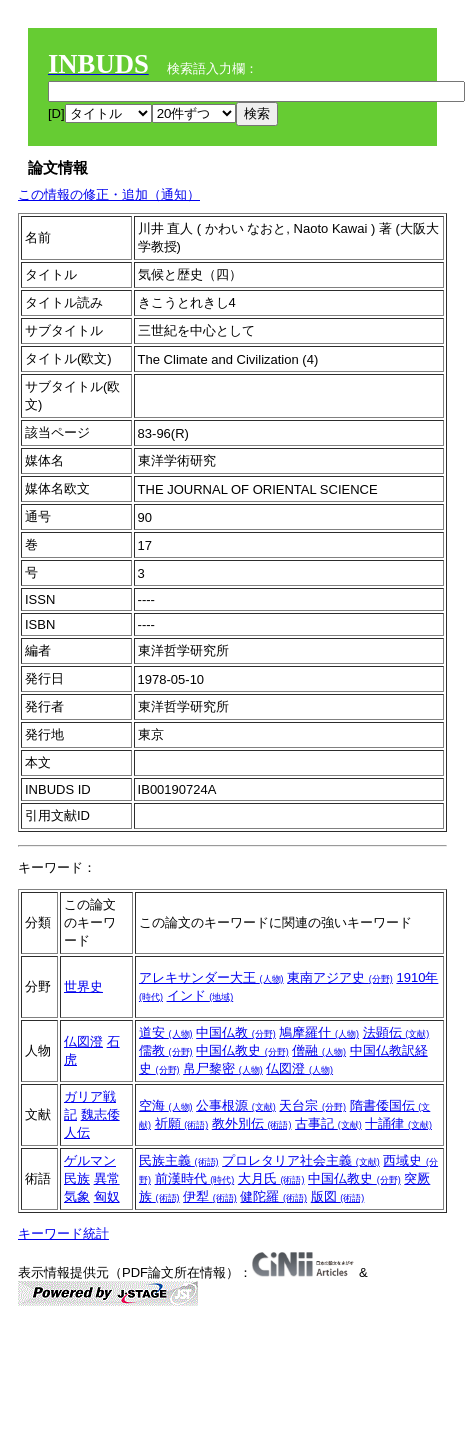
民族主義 (179, 1160)
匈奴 (107, 1196)
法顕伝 (396, 1032)
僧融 (319, 1050)
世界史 (83, 986)
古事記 (328, 1123)
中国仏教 (236, 1032)
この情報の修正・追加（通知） (109, 194)
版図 (338, 1196)
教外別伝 (252, 1123)
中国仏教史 (242, 1050)
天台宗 (312, 1105)
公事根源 (236, 1105)
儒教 (166, 1050)
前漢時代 (195, 1178)
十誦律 (398, 1123)
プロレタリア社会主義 (301, 1160)
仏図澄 (83, 1041)
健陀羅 (273, 1196)
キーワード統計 (63, 1233)
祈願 (182, 1123)
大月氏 (271, 1178)
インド (200, 995)
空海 (166, 1105)
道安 (166, 1032)
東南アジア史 (340, 977)
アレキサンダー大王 (211, 977)
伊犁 (210, 1196)
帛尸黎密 (223, 1068)
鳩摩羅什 (319, 1032)
